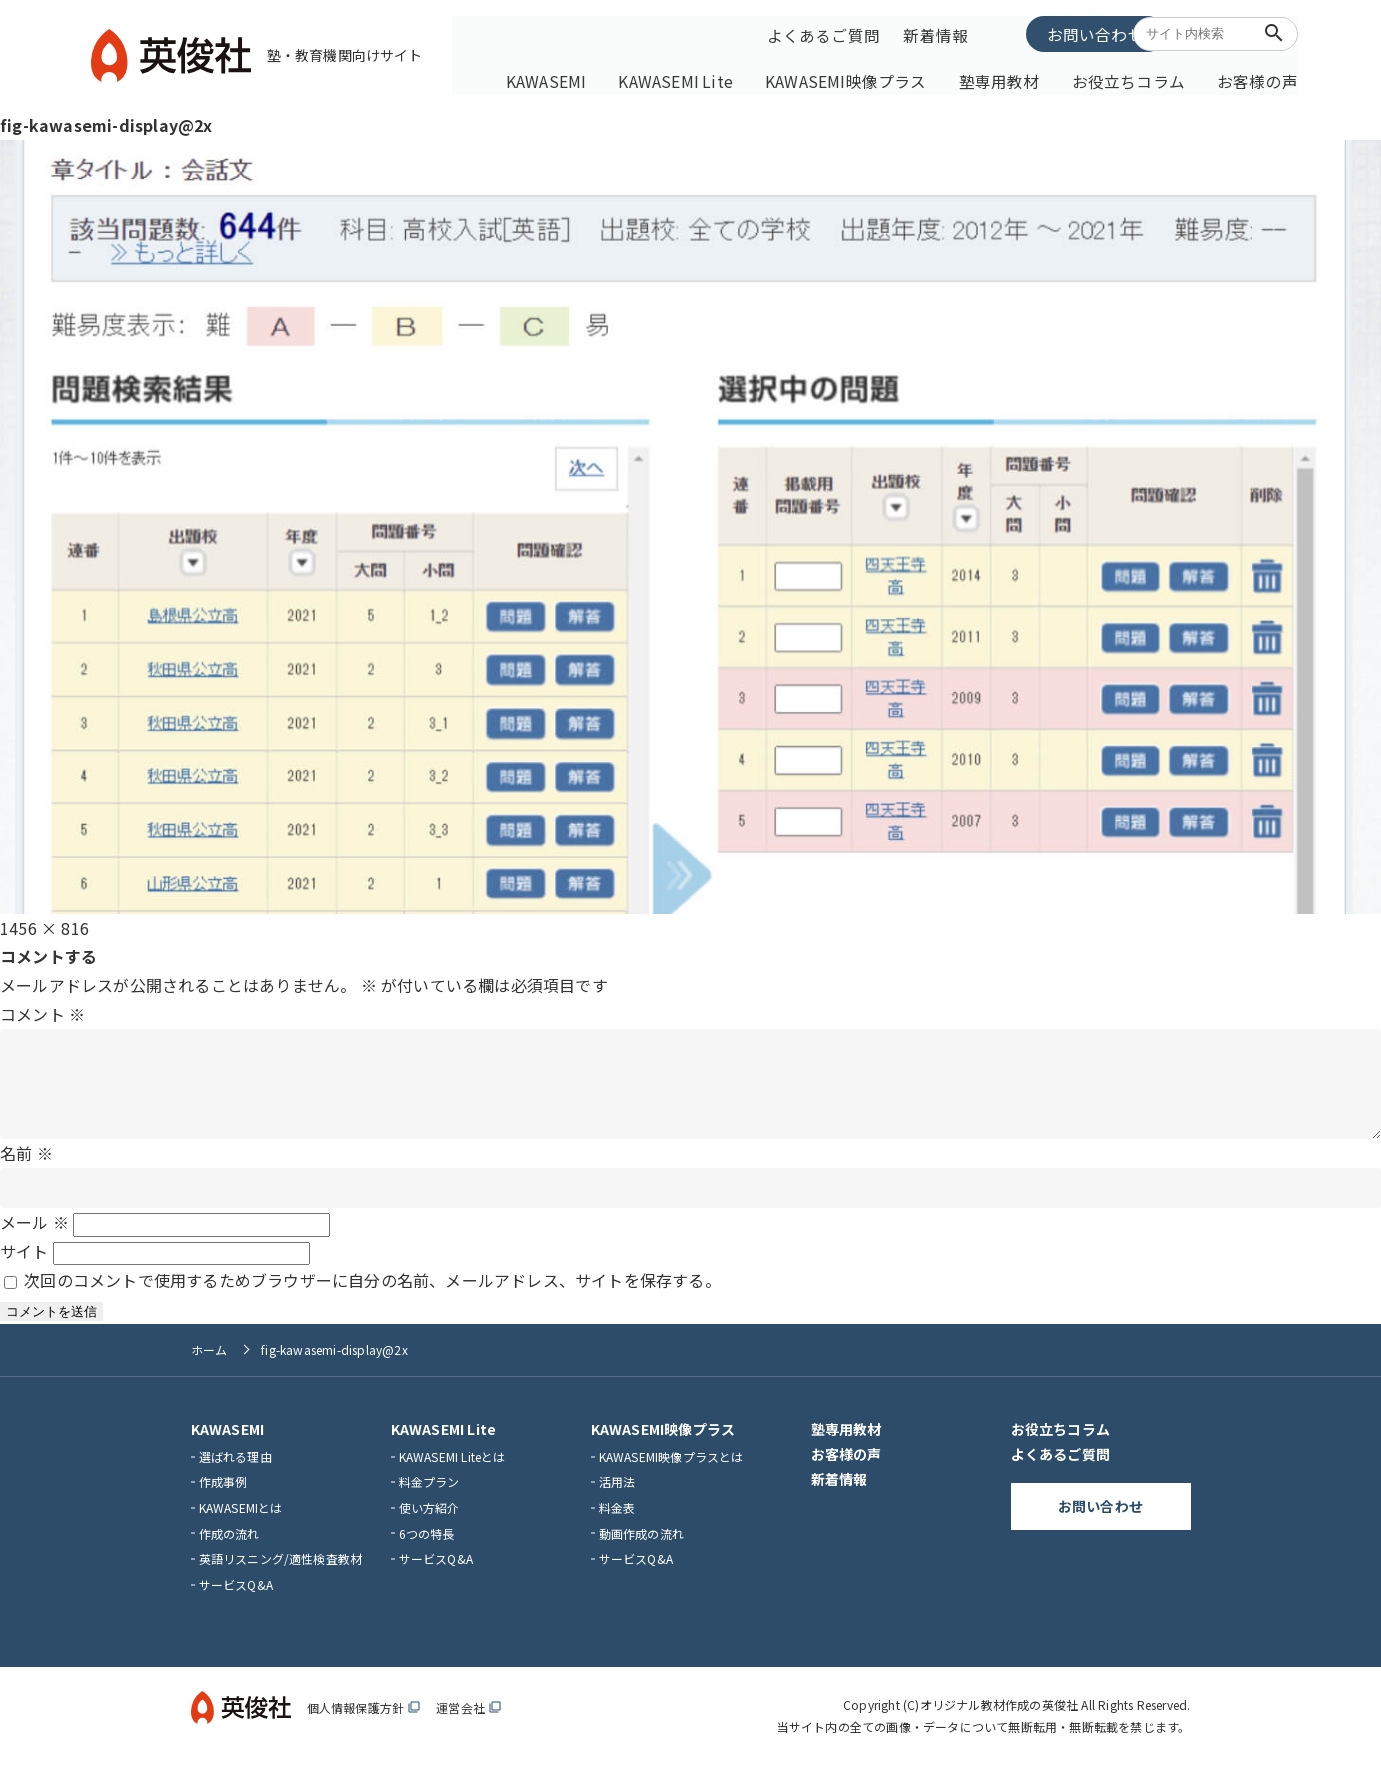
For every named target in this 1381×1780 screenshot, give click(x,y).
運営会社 (468, 1723)
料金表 (617, 1523)
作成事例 (223, 1497)
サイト (24, 1267)
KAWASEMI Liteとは (452, 1471)
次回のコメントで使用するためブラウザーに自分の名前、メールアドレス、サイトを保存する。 (372, 1296)
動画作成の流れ (641, 1548)
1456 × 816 (44, 923)
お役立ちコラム (1137, 77)
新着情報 (932, 33)
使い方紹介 (429, 1523)
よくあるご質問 (822, 33)
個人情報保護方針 (364, 1723)
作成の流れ (229, 1548)
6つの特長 (427, 1548)
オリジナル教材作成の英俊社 (999, 1720)
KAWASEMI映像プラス (881, 77)
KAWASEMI (606, 77)
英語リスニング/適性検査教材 (281, 1574)
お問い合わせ (1045, 32)
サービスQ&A (236, 1599)
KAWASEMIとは (241, 1523)
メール (34, 1238)
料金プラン (429, 1497)
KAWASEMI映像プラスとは (671, 1471)
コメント (42, 1010)
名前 (26, 1168)
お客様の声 (1255, 77)
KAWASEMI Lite (726, 77)
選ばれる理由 (235, 1471)
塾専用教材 (1020, 77)
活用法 (617, 1497)
